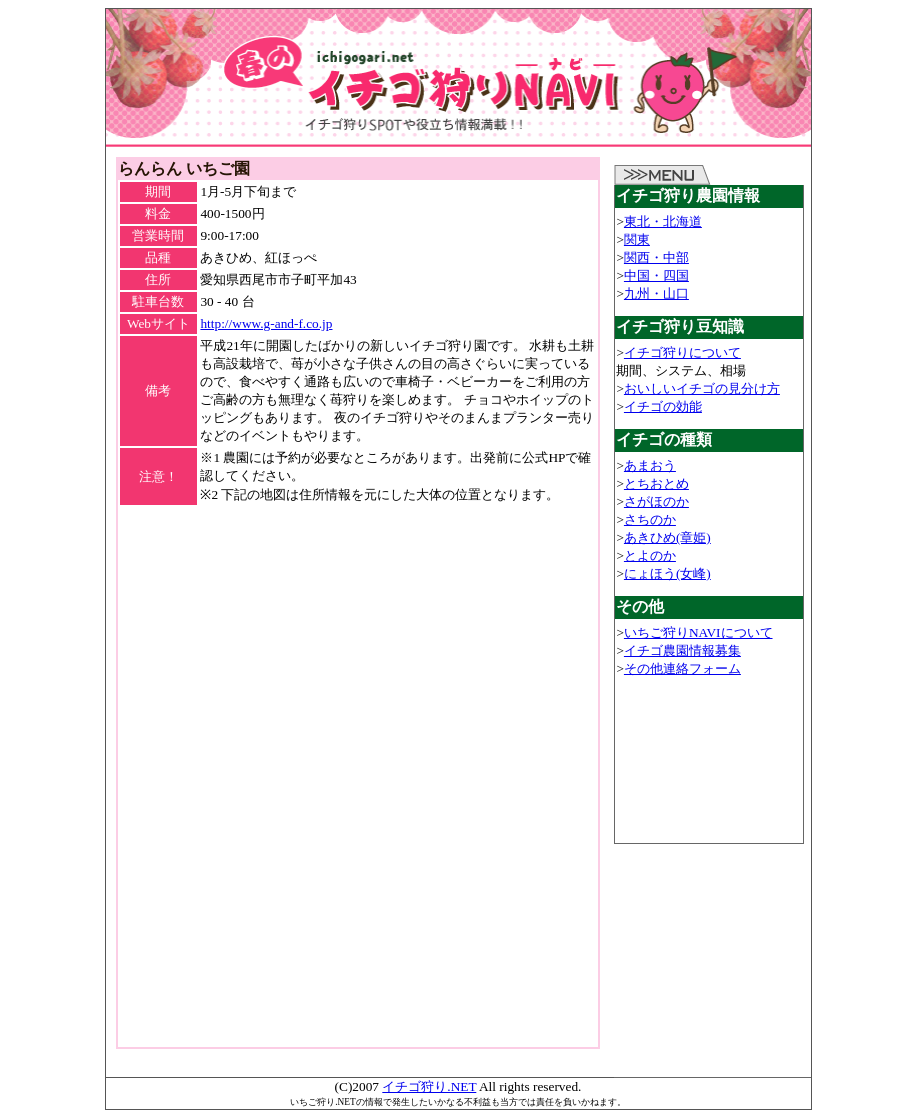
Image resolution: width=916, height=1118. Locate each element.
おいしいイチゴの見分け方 (702, 388)
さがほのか (656, 501)
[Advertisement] (358, 537)
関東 (637, 239)
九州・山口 (656, 293)
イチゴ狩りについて (682, 352)
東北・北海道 (663, 221)
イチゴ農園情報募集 (682, 650)
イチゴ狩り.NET (429, 1086)
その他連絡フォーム (682, 668)
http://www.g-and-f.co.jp (266, 323)
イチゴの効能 (663, 406)
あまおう (650, 465)
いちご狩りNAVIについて (698, 632)
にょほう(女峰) (667, 573)
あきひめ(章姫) (667, 537)
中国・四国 (656, 275)
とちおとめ (656, 483)
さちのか (650, 519)
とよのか (650, 555)
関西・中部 (656, 257)
